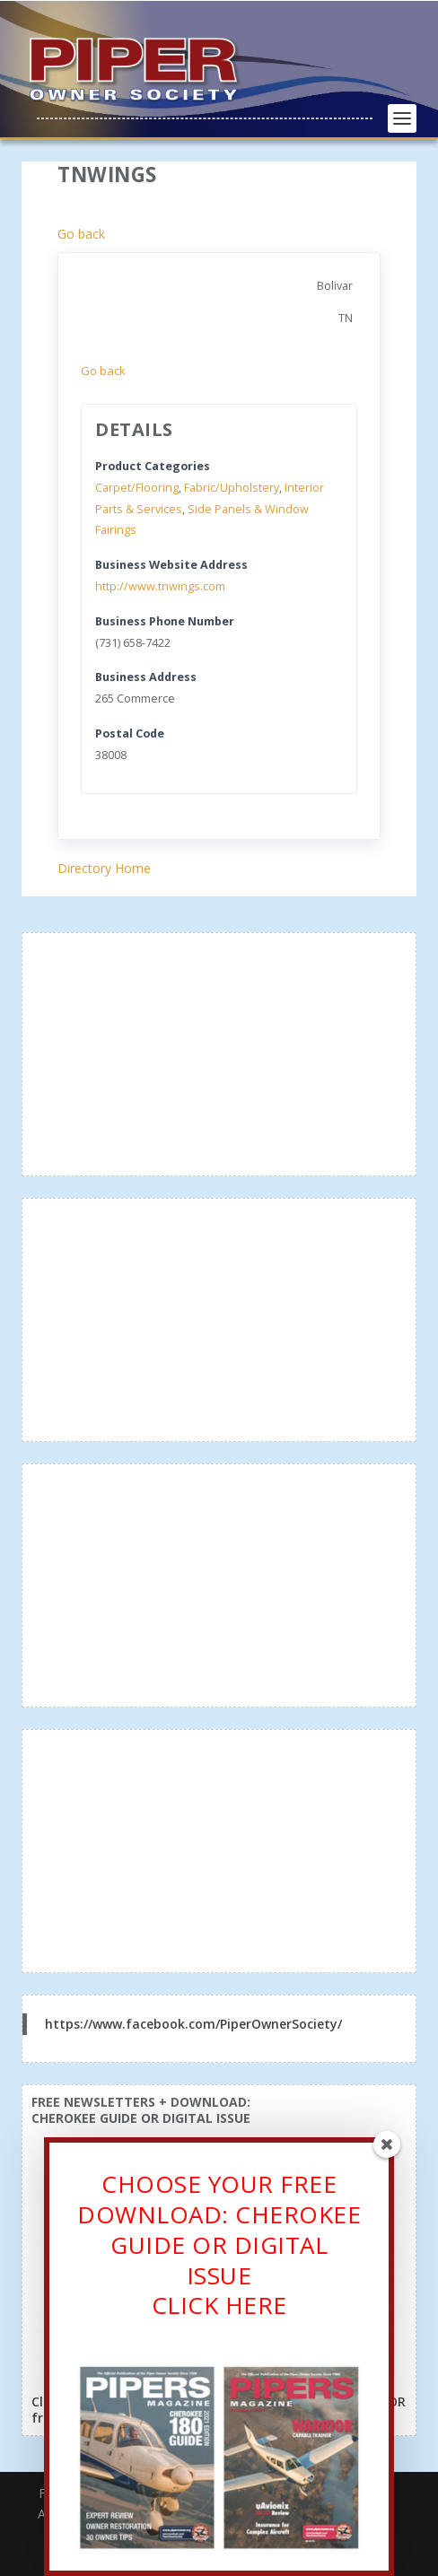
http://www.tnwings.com (160, 586)
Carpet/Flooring (137, 487)
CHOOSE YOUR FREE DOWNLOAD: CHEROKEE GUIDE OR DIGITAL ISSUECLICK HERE (219, 2250)
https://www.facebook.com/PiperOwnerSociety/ (193, 2023)
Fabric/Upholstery (231, 487)
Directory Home (104, 868)
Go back (81, 233)
